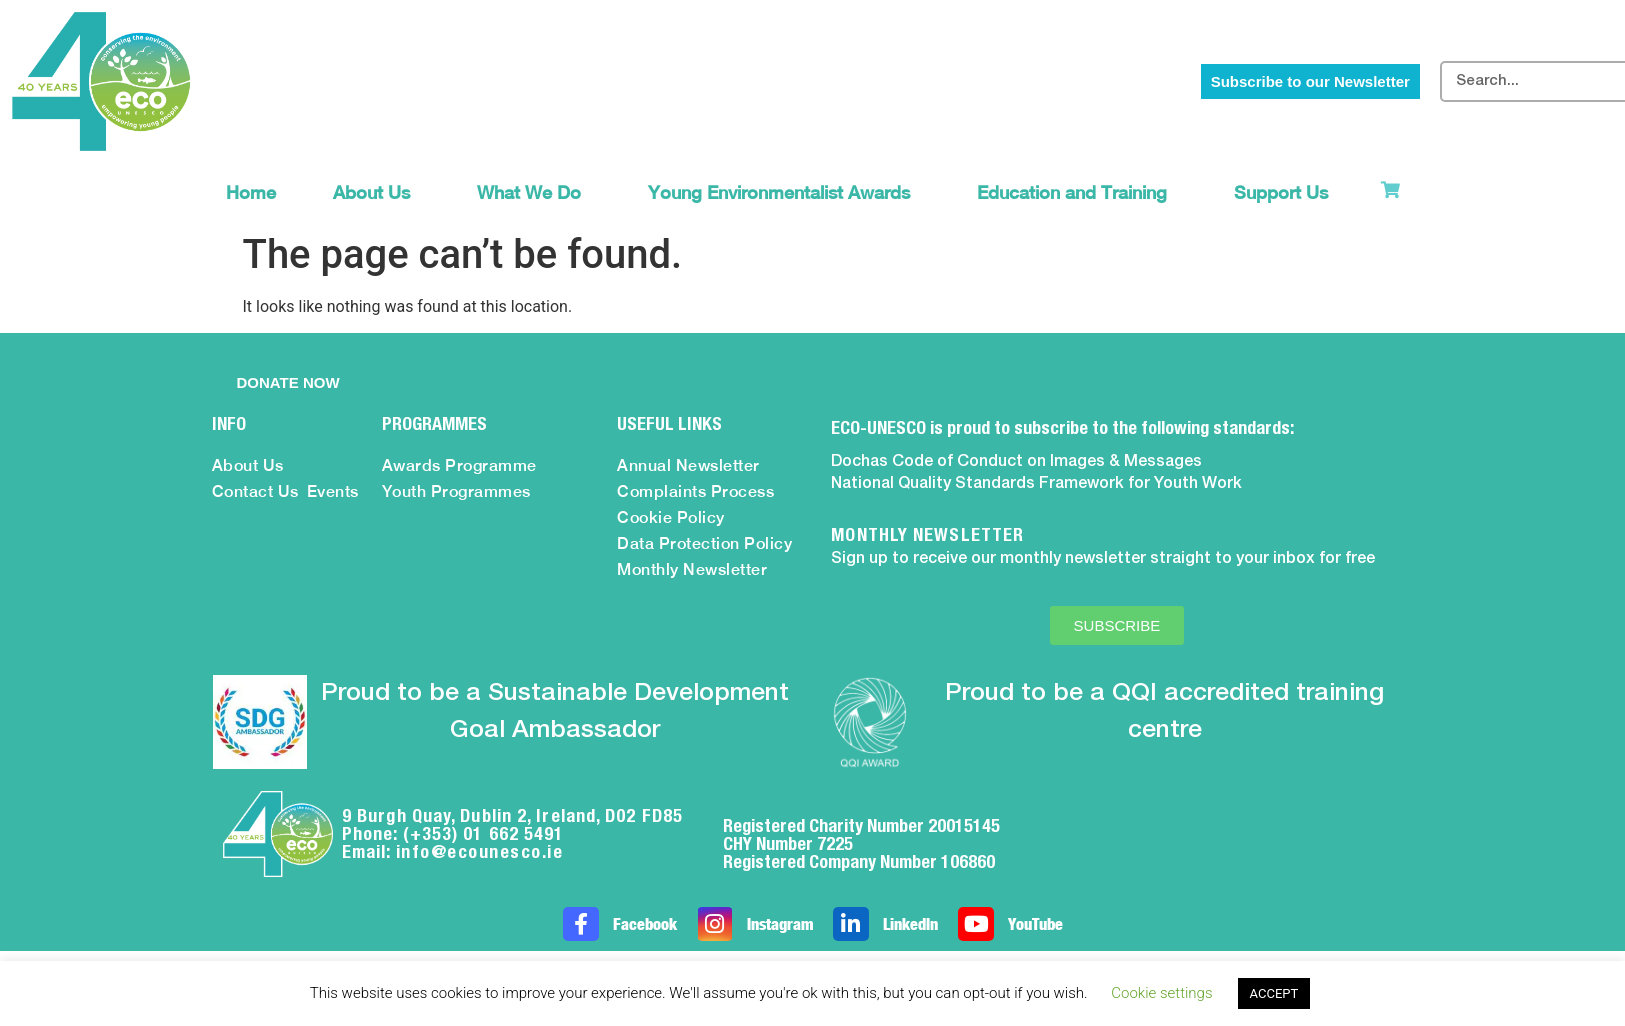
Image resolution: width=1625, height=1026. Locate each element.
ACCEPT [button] (1274, 993)
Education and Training (1077, 192)
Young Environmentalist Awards (784, 192)
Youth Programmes (456, 491)
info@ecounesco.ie (480, 851)
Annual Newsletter (688, 465)
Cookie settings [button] (1161, 993)
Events (333, 491)
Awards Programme (459, 465)
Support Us (1286, 192)
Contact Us (255, 491)
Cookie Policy (671, 517)
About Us (376, 192)
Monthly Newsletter (692, 569)
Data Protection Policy (704, 543)
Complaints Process (695, 491)
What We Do (534, 192)
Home (251, 192)
